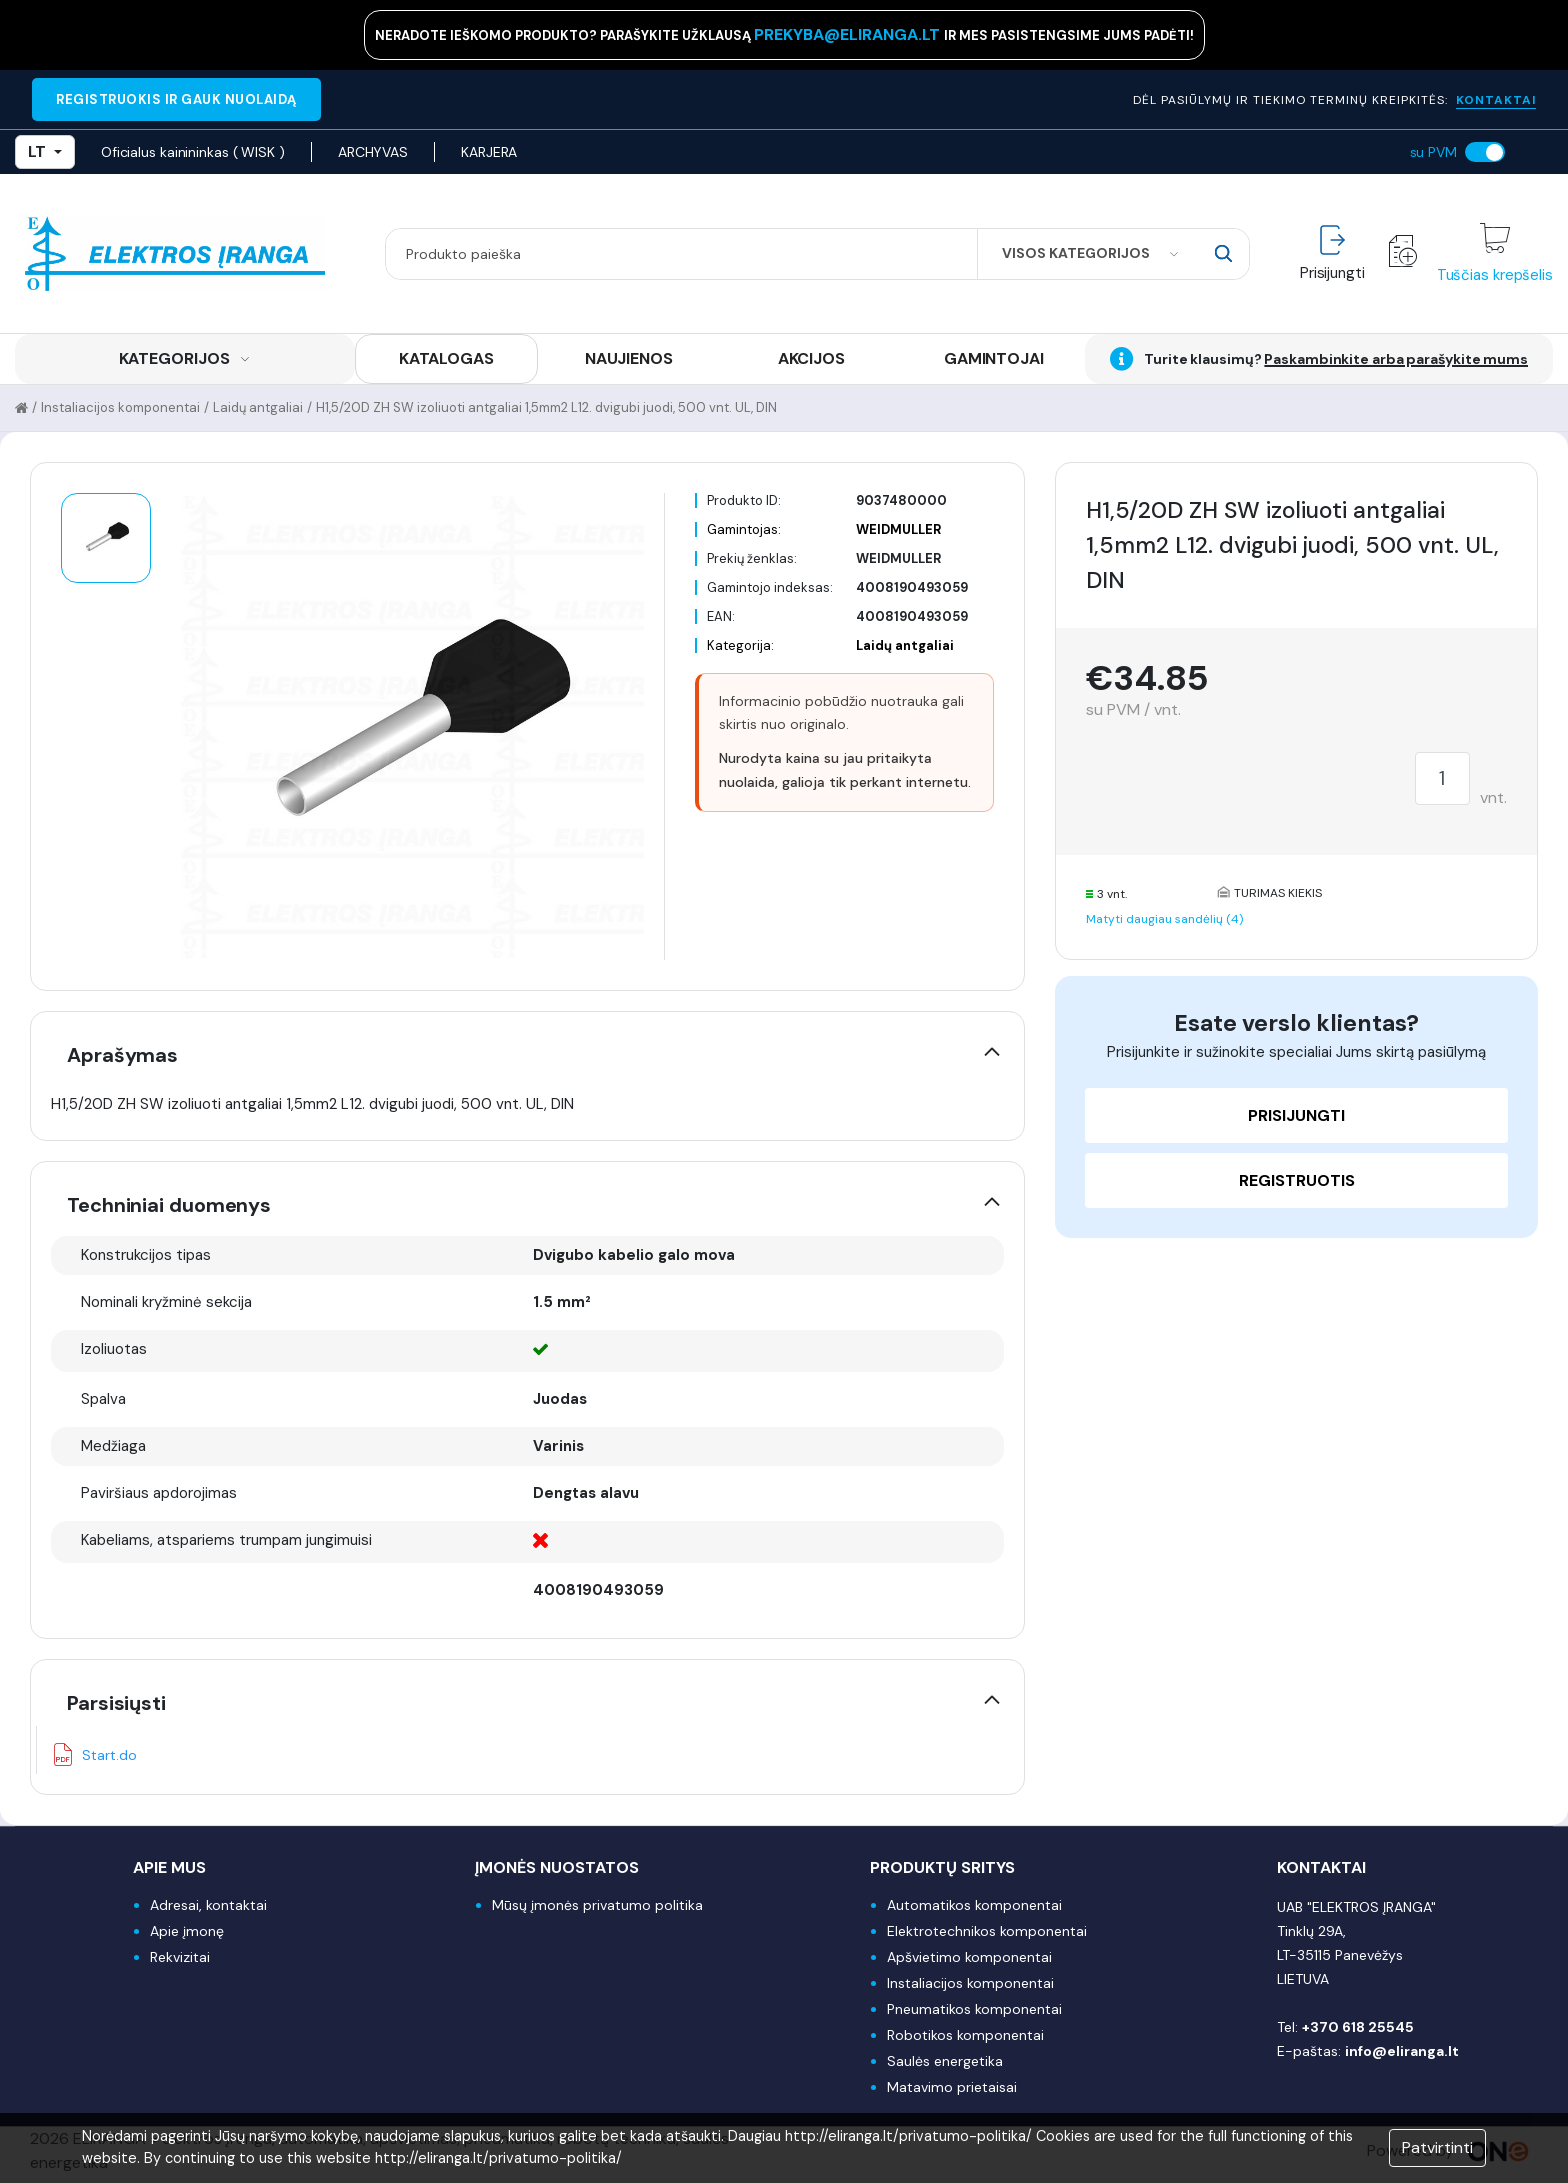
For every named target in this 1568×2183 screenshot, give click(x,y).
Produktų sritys (942, 1867)
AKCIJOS (811, 358)
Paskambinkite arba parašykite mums (1396, 359)
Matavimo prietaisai (952, 2087)
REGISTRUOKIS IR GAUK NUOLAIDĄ (176, 99)
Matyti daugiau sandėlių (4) (1164, 919)
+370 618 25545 (1358, 2027)
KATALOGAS (446, 358)
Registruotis (1297, 1180)
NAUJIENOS (629, 358)
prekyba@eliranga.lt (849, 34)
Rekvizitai (180, 1957)
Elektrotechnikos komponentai (987, 1931)
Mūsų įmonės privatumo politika (597, 1905)
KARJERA (489, 152)
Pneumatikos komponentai (974, 2009)
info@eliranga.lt (1402, 2051)
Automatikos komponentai (974, 1905)
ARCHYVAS (373, 152)
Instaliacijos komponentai (120, 407)
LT (45, 151)
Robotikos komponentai (965, 2035)
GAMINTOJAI (994, 358)
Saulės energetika (945, 2061)
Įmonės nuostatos (557, 1867)
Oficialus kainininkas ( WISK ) (193, 152)
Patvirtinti (1437, 2147)
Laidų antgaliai (258, 407)
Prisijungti (1296, 1115)
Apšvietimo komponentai (969, 1957)
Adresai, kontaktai (208, 1905)
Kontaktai (1321, 1867)
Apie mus (169, 1867)
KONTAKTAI (1496, 100)
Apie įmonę (187, 1931)
